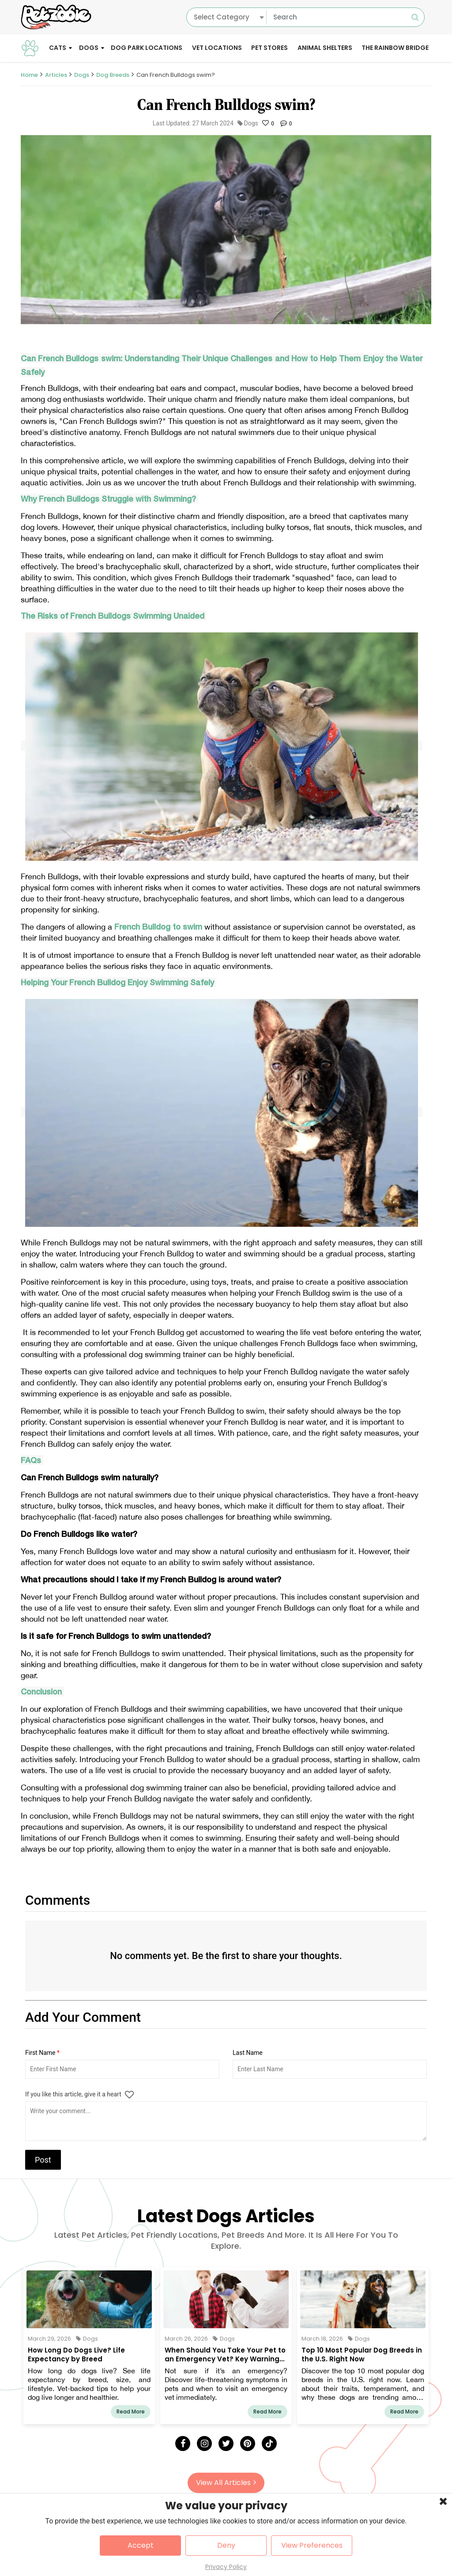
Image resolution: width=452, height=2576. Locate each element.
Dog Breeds (112, 75)
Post (43, 2159)
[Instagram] (204, 2443)
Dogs (88, 47)
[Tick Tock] (269, 2443)
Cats (57, 47)
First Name (42, 2052)
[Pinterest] (247, 2443)
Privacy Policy (226, 2566)
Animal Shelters (325, 47)
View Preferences (312, 2545)
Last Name (248, 2052)
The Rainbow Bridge (395, 47)
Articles (56, 75)
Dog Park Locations (146, 47)
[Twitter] (226, 2443)
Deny (226, 2545)
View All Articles (226, 2483)
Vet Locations (217, 47)
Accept (141, 2545)
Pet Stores (269, 47)
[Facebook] (182, 2443)
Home (29, 75)
